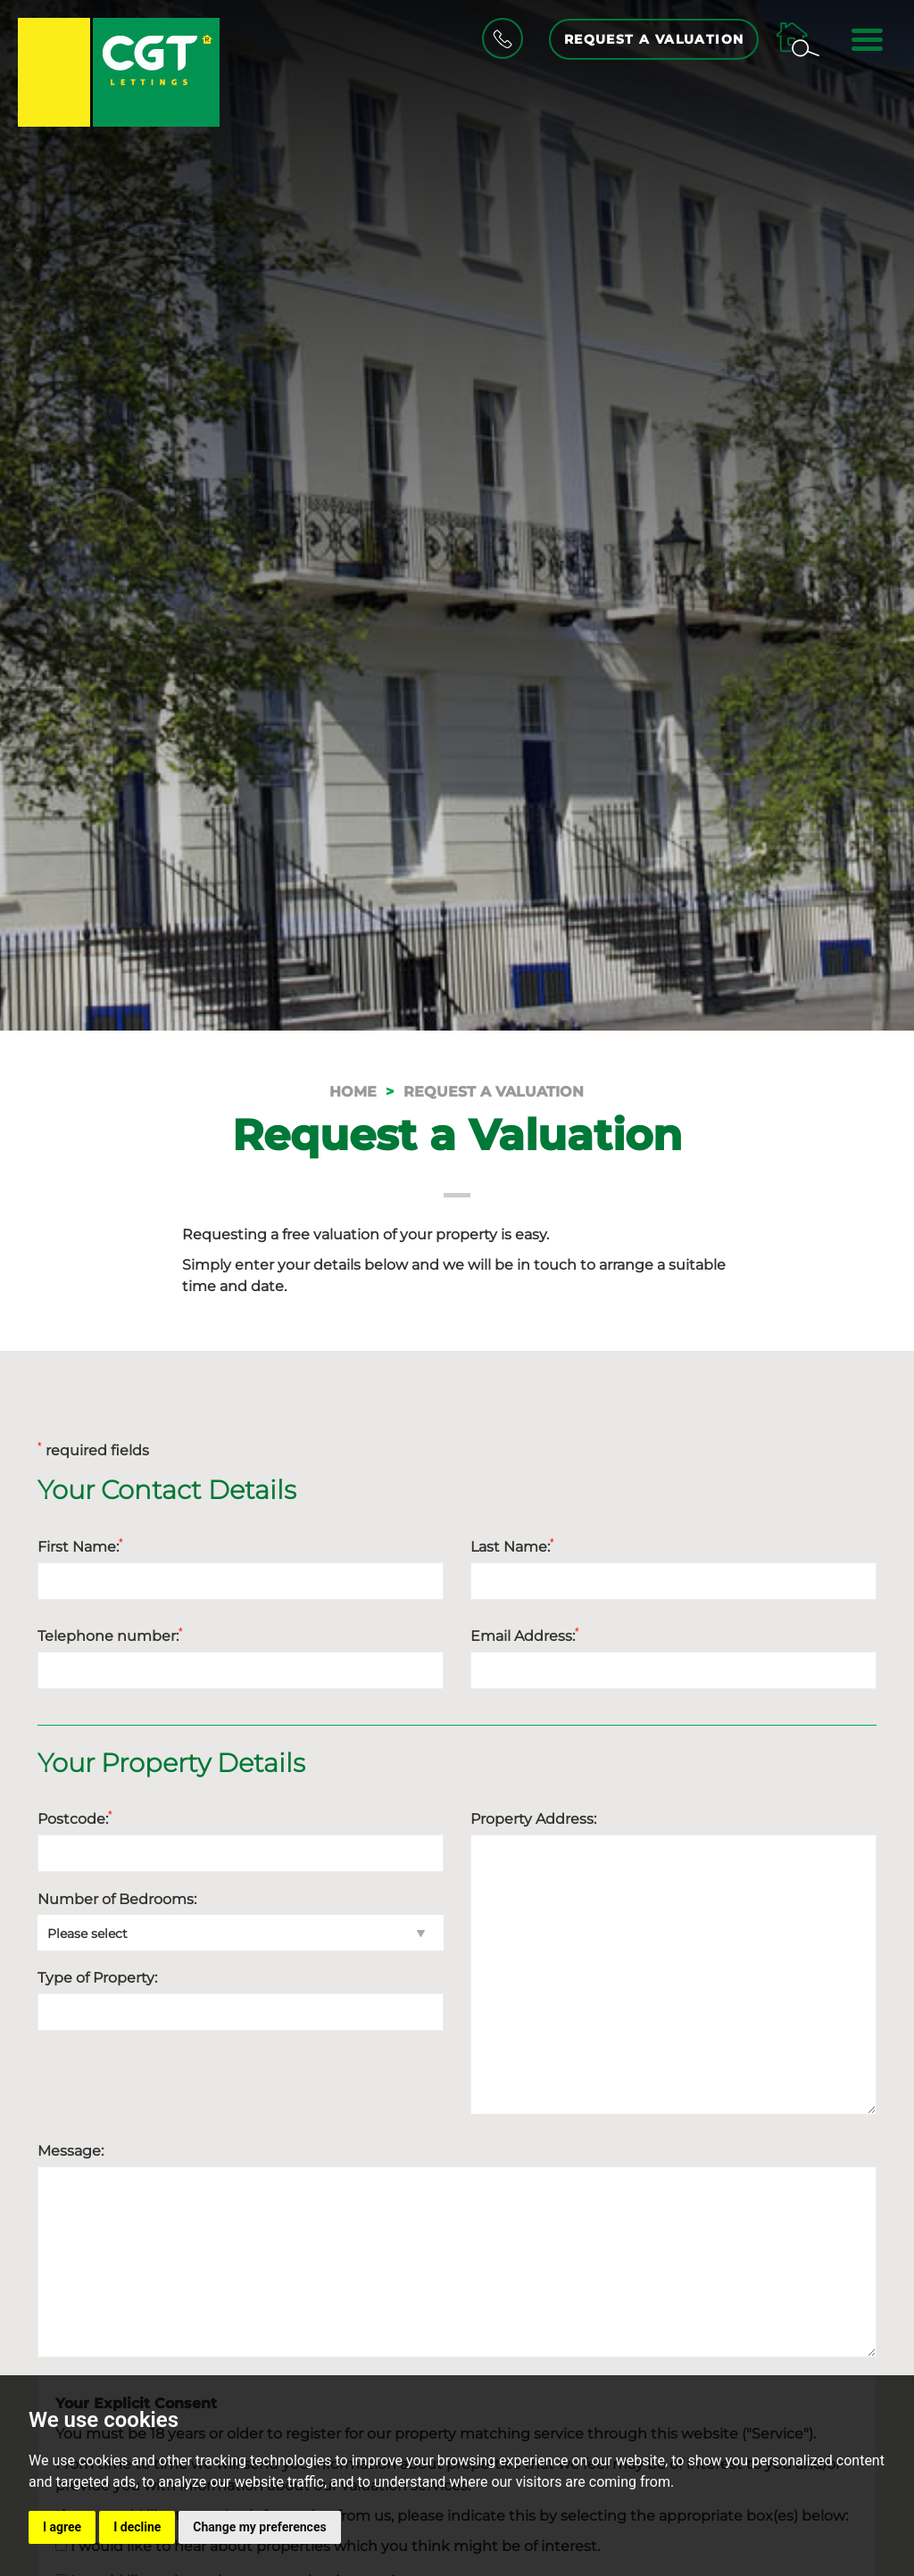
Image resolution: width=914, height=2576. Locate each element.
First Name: (80, 1546)
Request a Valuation (653, 39)
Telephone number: (110, 1635)
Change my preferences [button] (259, 2527)
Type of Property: (97, 1977)
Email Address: (524, 1635)
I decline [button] (137, 2527)
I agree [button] (62, 2527)
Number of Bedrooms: (116, 1899)
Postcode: (74, 1818)
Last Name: (512, 1546)
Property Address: (533, 1818)
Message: (70, 2150)
